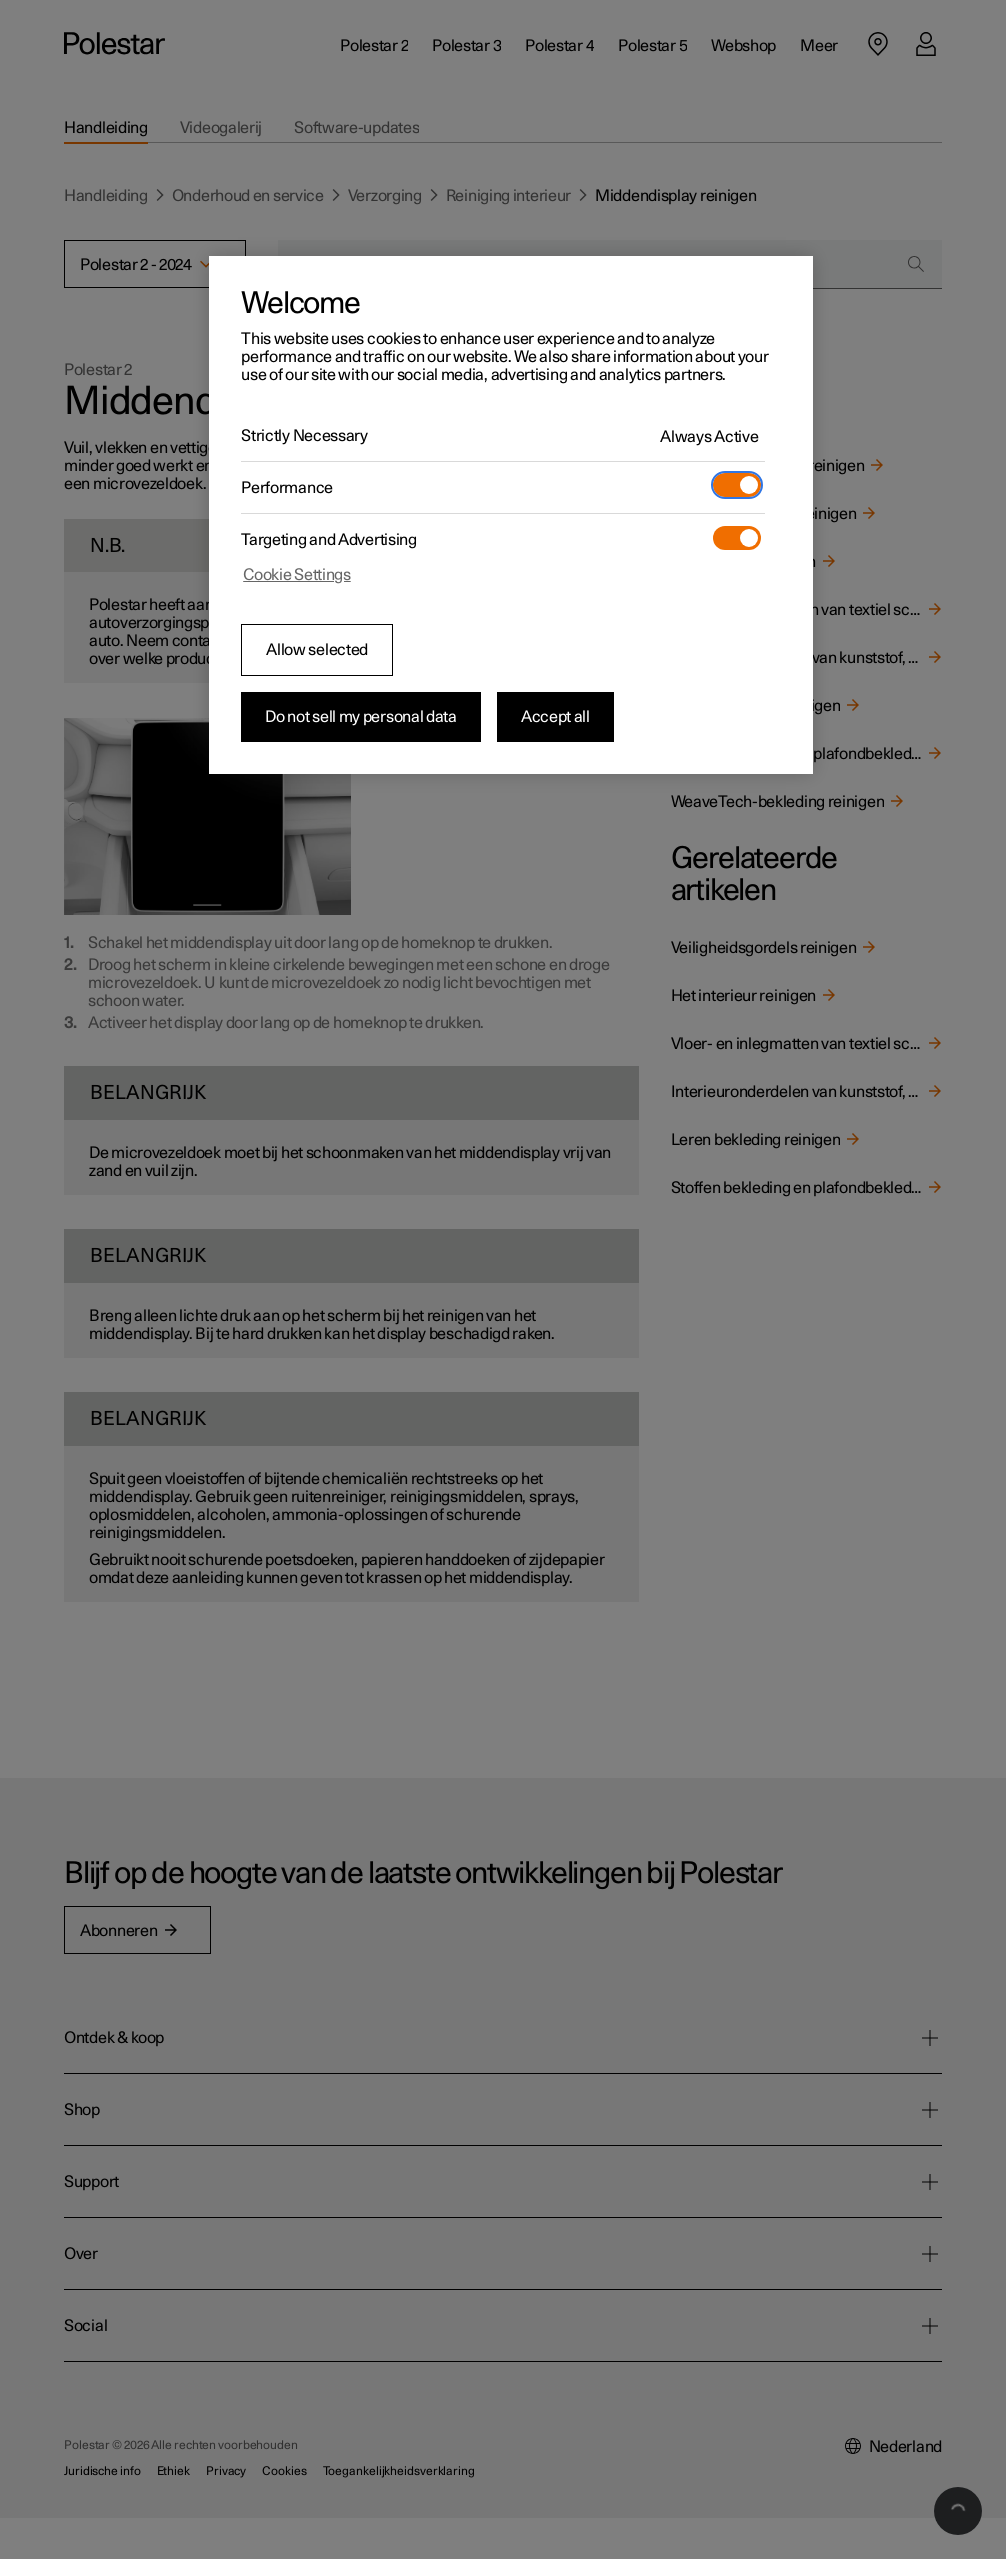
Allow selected (317, 650)
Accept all (555, 717)
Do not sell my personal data (361, 717)
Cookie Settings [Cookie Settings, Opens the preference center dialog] (297, 575)
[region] (511, 515)
